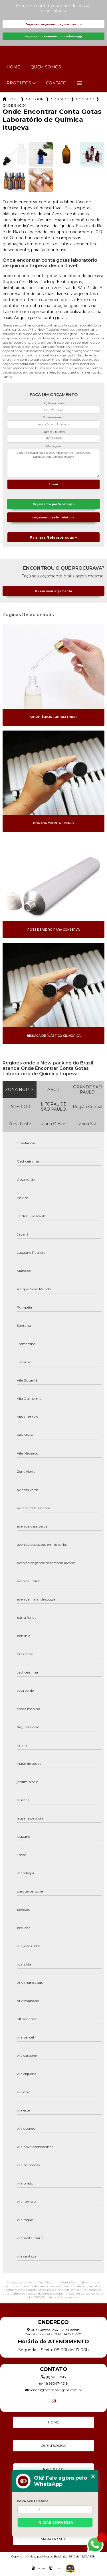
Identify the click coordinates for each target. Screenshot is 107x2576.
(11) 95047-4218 (53, 2383)
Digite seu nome (53, 403)
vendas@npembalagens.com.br (53, 2390)
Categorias (35, 99)
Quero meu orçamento (53, 591)
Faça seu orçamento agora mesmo (53, 24)
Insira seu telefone (33, 2501)
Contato (56, 83)
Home (13, 67)
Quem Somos (46, 67)
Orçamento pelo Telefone (53, 517)
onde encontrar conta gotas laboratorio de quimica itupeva (14, 105)
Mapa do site (53, 2539)
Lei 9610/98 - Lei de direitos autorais (54, 2297)
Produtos (19, 83)
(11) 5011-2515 (53, 2377)
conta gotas (60, 99)
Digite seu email (53, 417)
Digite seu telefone (53, 431)
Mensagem (53, 446)
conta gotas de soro (85, 99)
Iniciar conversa (55, 2522)
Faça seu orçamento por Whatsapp (53, 36)
